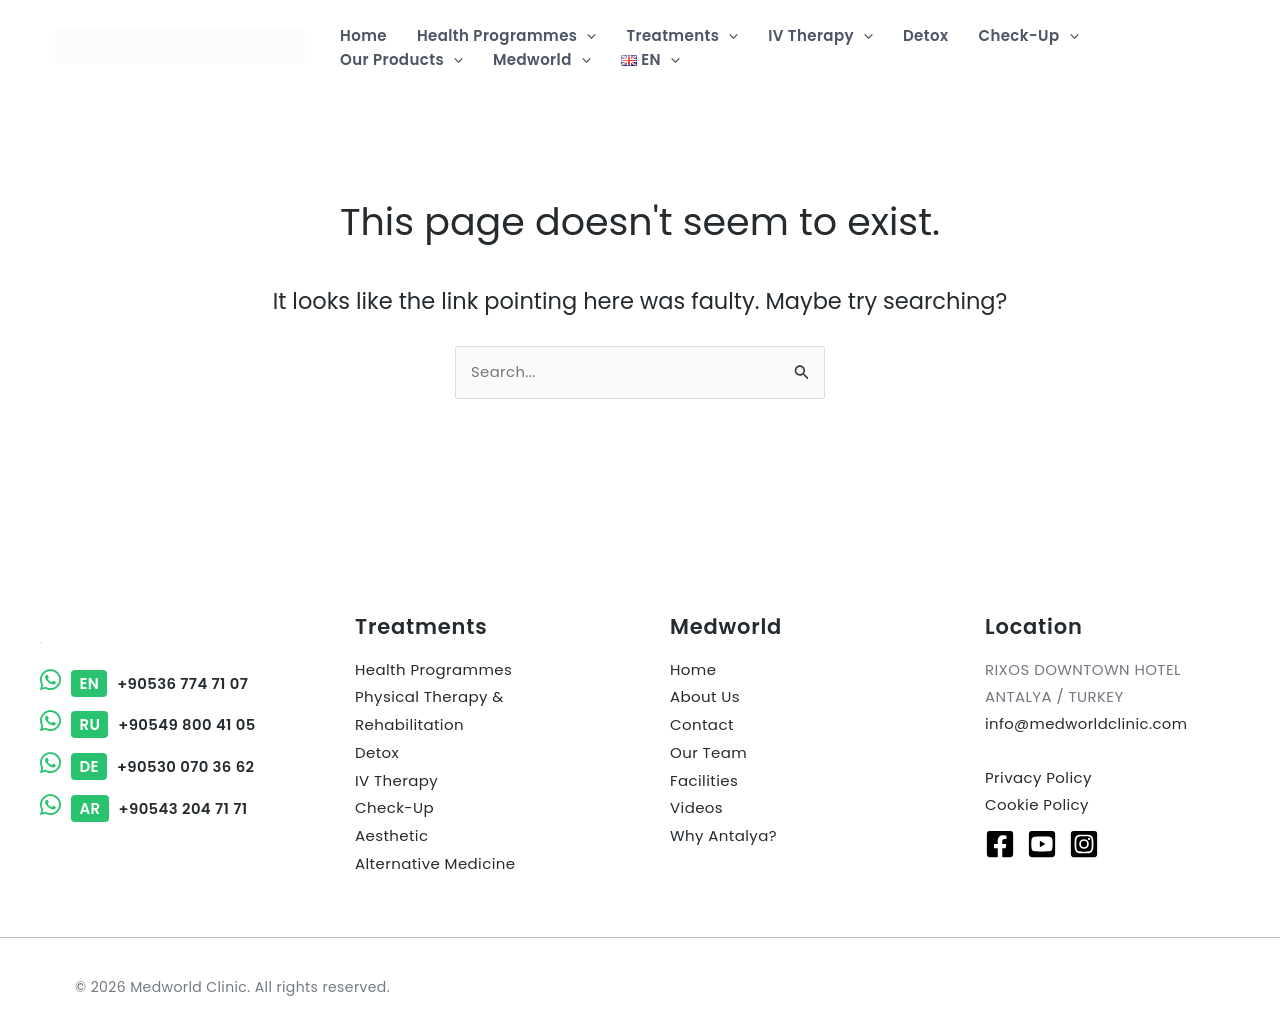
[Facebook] (1000, 842)
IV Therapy (396, 777)
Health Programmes (433, 669)
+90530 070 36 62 (148, 765)
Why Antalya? (723, 831)
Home (693, 669)
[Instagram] (1084, 842)
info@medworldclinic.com (1087, 723)
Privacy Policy (1038, 776)
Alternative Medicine (435, 858)
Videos (696, 804)
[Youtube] (1042, 842)
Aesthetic (391, 831)
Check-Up (394, 804)
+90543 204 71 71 (144, 806)
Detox (377, 750)
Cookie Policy (1037, 803)
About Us (705, 696)
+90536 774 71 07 (145, 683)
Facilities (704, 777)
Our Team (708, 750)
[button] (586, 36)
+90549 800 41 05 (148, 724)
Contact (702, 723)
